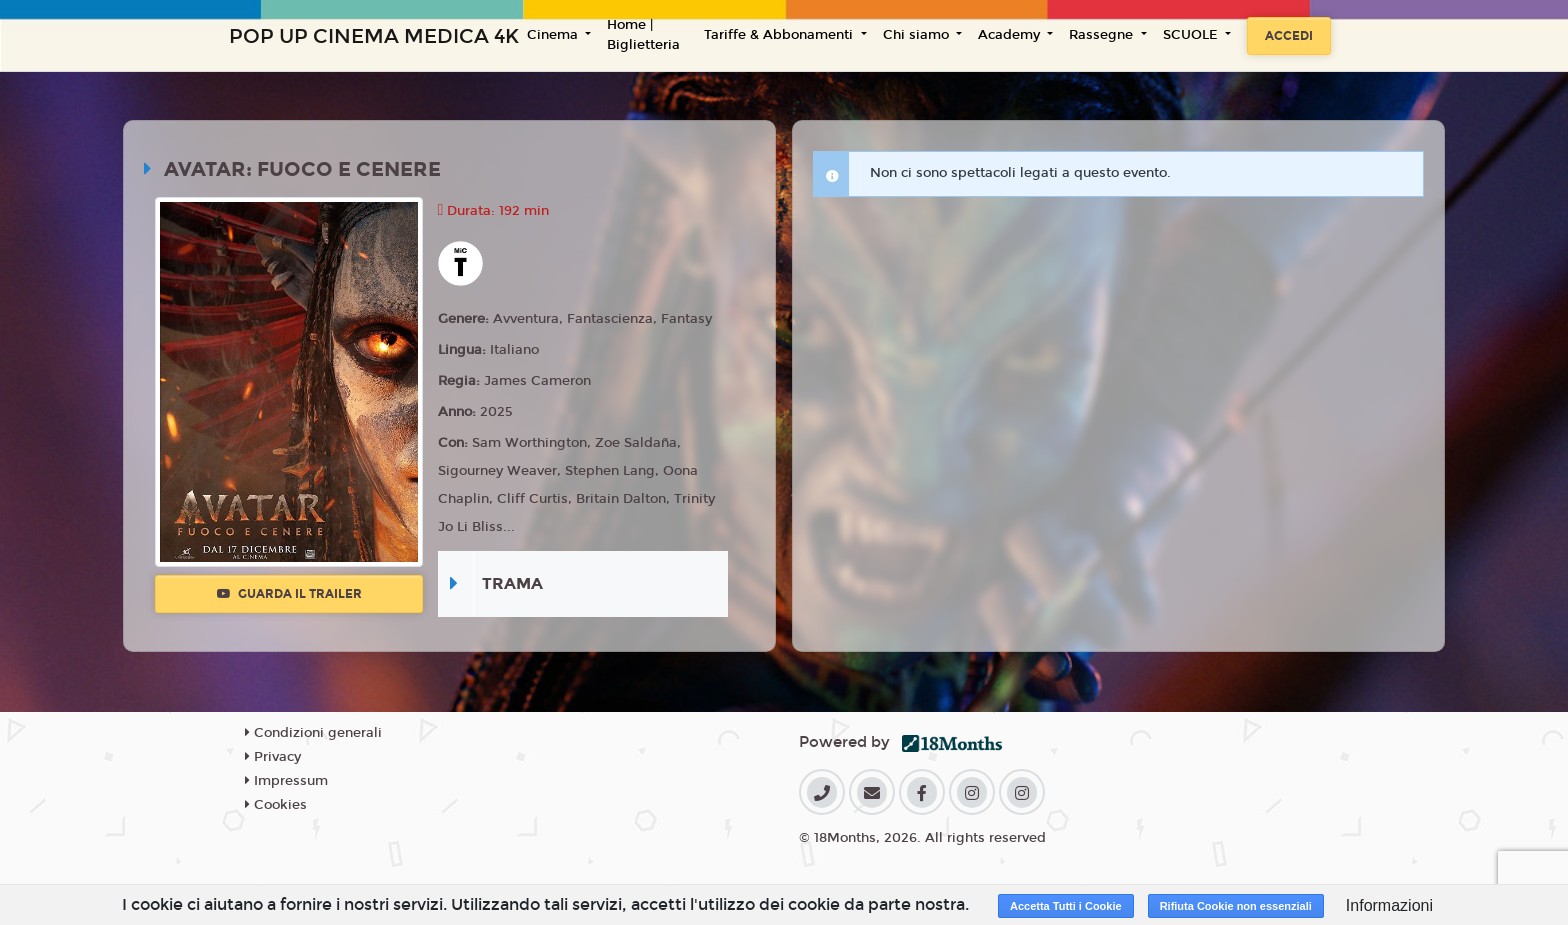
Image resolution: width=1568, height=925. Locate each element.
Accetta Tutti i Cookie (1066, 906)
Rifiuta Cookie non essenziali (1236, 906)
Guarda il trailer (289, 594)
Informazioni (1389, 905)
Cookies (276, 805)
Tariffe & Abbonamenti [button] (780, 35)
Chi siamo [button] (918, 35)
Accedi (1289, 36)
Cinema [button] (554, 35)
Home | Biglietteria (643, 35)
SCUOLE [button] (1192, 35)
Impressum (286, 781)
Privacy (273, 757)
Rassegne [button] (1103, 35)
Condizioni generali (313, 733)
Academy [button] (1011, 35)
